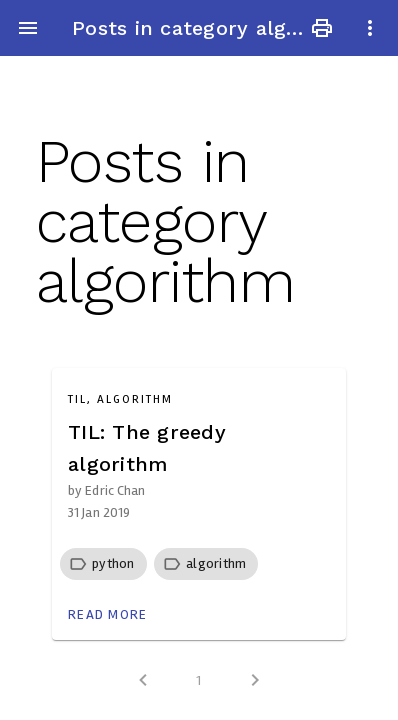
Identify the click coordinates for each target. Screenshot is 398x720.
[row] (103, 564)
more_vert (370, 28)
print (322, 28)
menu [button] (28, 28)
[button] (113, 563)
